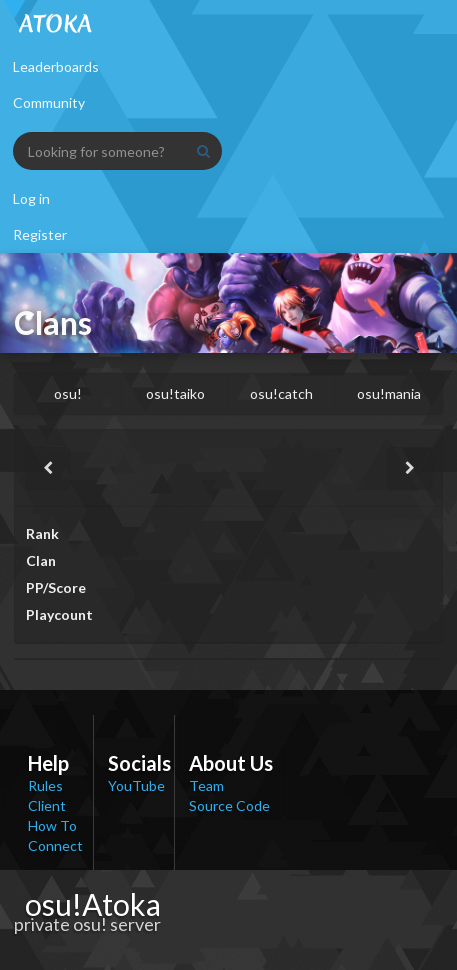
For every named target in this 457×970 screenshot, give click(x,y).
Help (48, 763)
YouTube (136, 785)
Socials (139, 763)
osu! (68, 393)
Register (40, 234)
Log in (31, 198)
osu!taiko (175, 393)
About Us (231, 763)
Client (47, 805)
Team (206, 785)
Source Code (229, 805)
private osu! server (87, 924)
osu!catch (281, 393)
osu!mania (389, 393)
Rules (45, 785)
